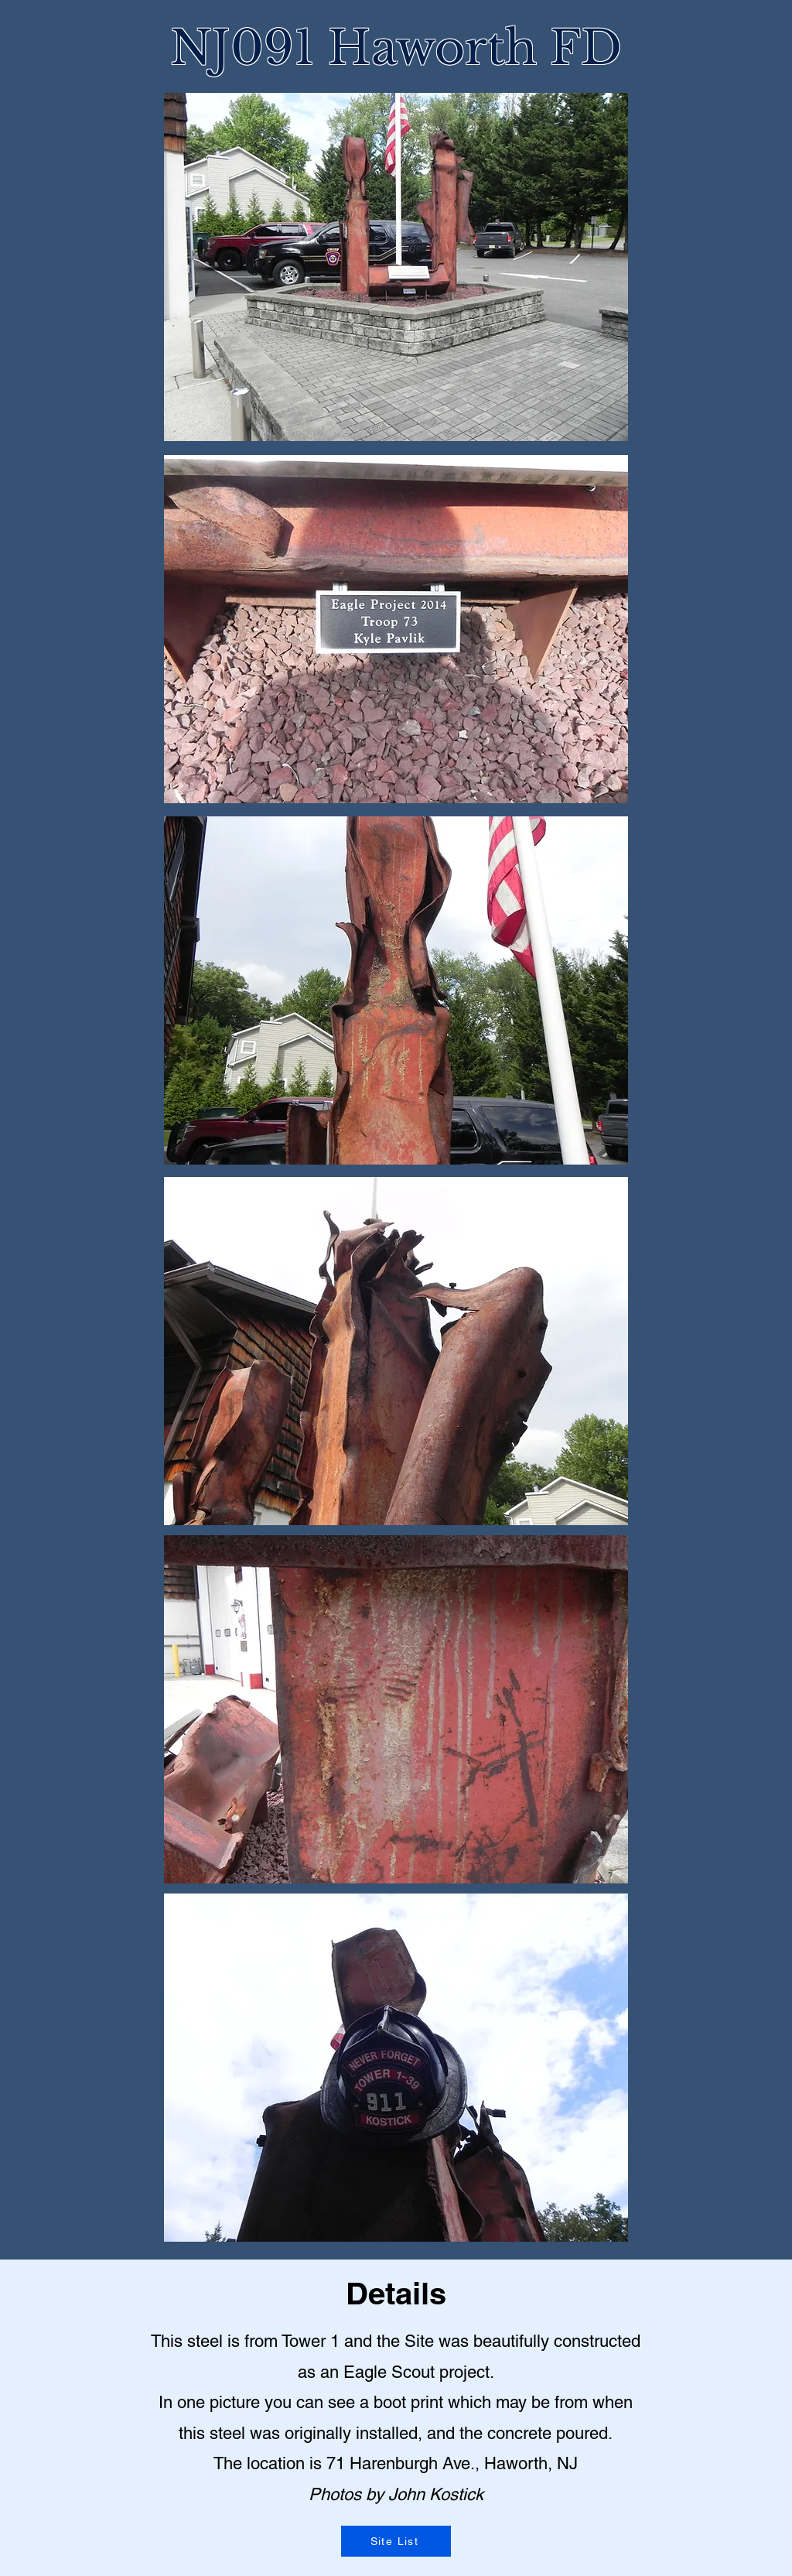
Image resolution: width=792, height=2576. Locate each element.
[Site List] (396, 2541)
